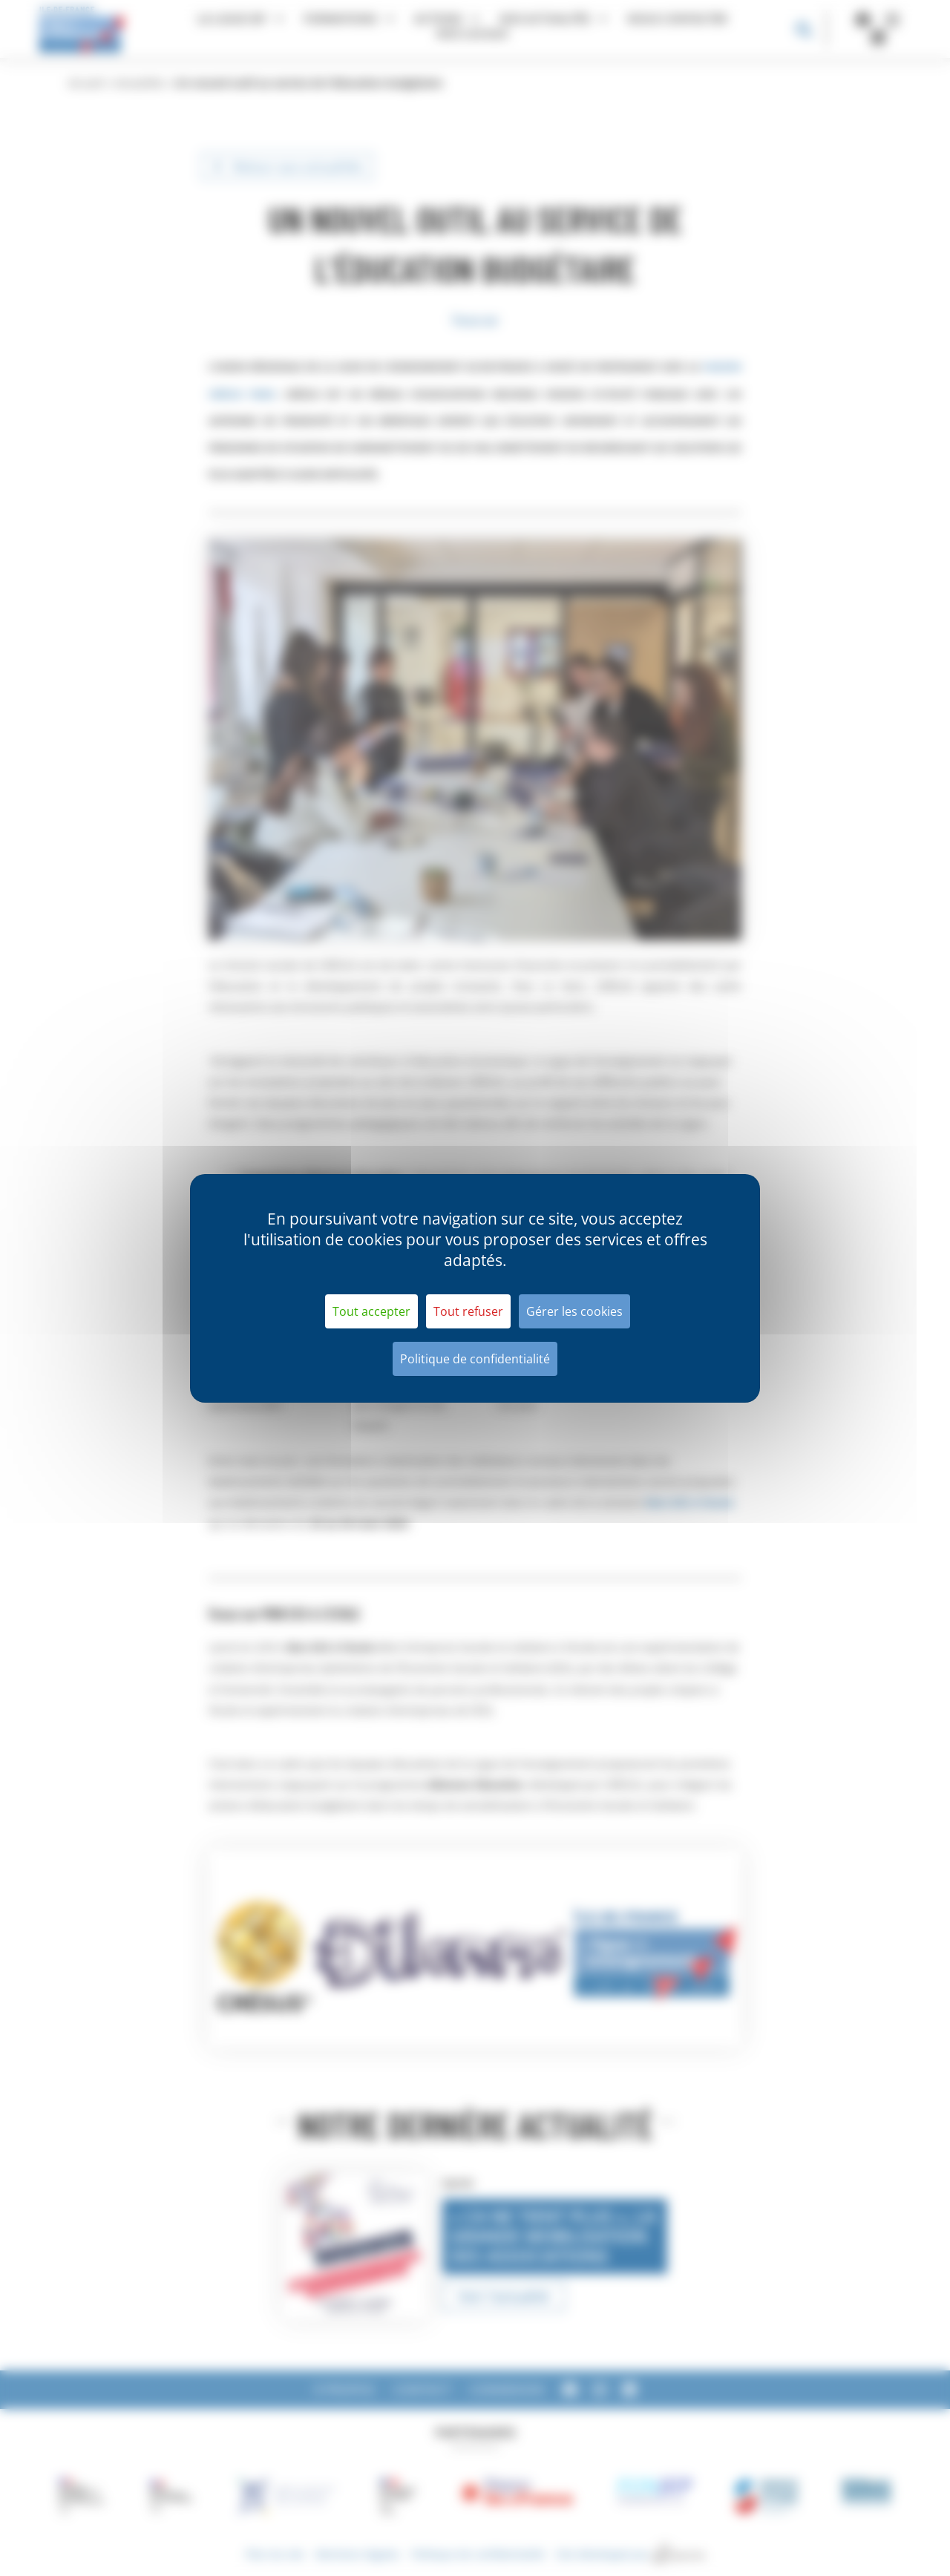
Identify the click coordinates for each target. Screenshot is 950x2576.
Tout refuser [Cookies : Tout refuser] (468, 1311)
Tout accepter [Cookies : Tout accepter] (371, 1311)
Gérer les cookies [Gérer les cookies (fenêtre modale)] (574, 1311)
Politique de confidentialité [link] (475, 1359)
